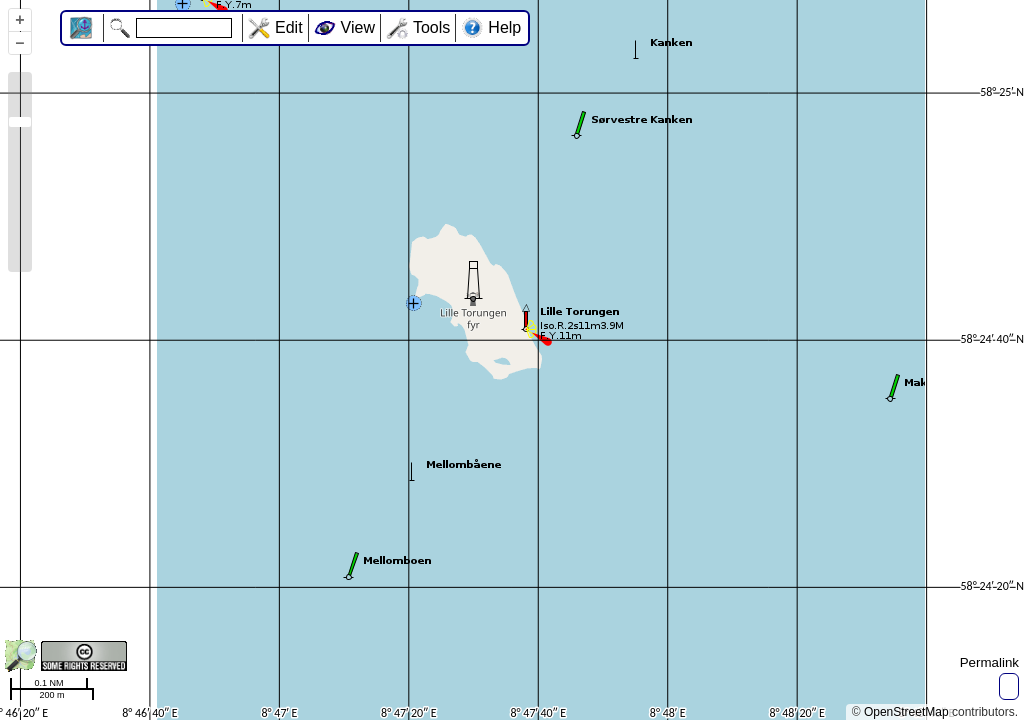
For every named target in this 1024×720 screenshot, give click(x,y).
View (358, 27)
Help (504, 27)
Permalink (989, 662)
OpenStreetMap (906, 712)
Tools (431, 27)
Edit (289, 27)
